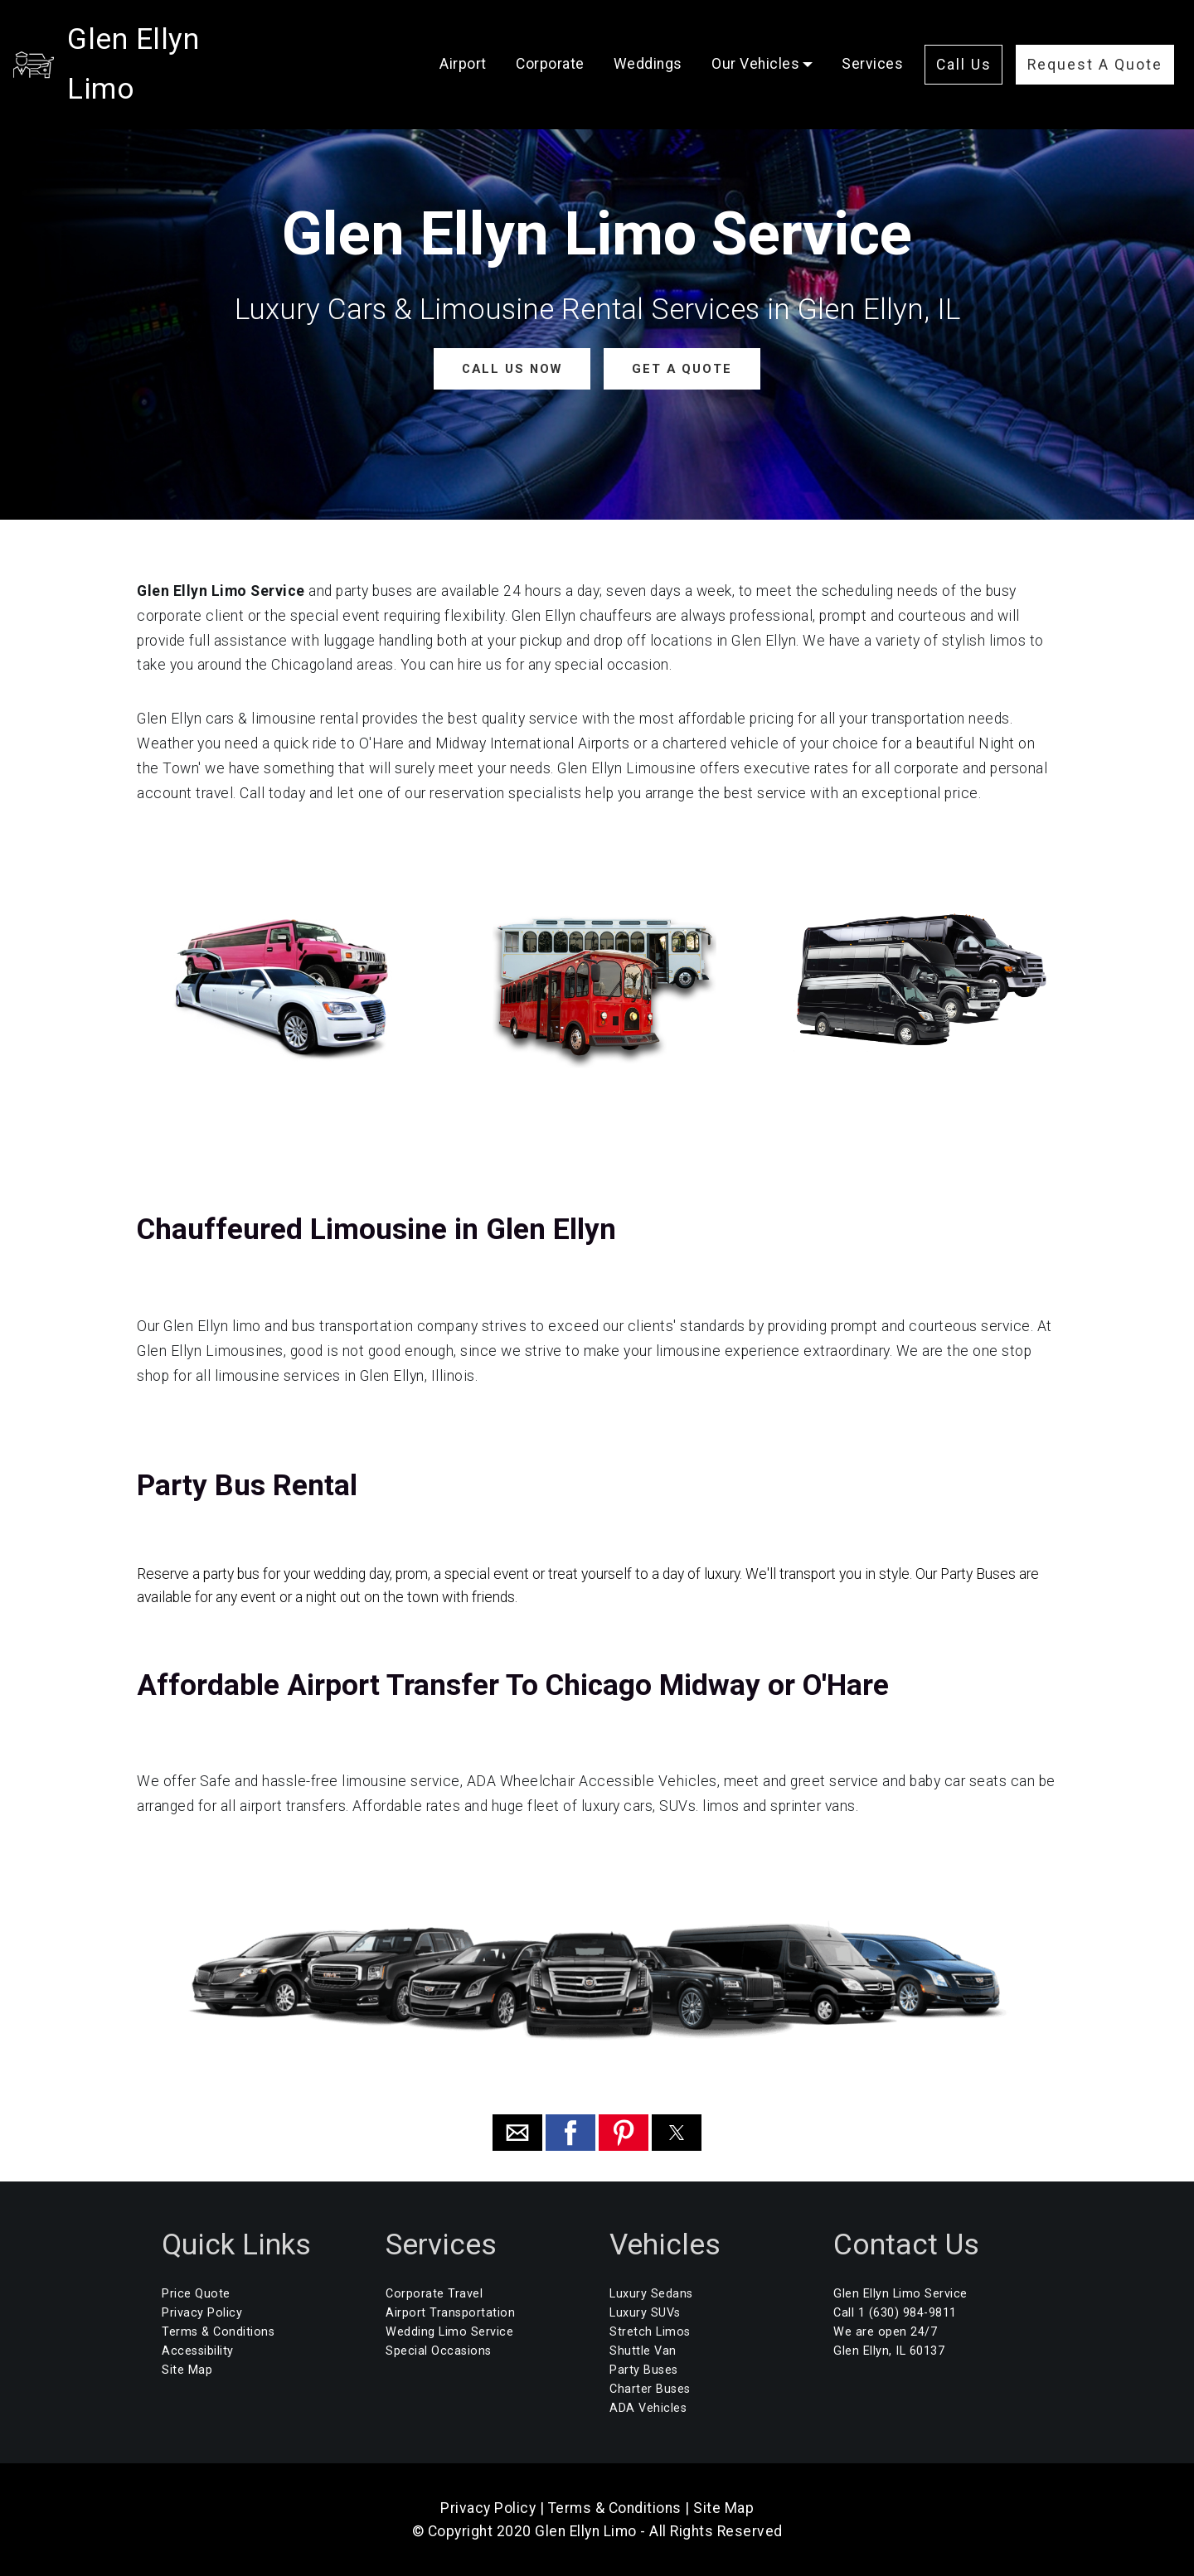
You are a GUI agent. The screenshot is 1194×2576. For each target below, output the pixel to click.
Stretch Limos (650, 2331)
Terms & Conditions (218, 2331)
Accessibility (198, 2350)
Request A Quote (1094, 39)
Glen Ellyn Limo (170, 39)
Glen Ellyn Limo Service (900, 2293)
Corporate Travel (434, 2293)
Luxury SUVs (645, 2312)
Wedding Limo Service (449, 2331)
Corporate (550, 39)
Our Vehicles (755, 39)
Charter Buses (650, 2388)
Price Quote (196, 2293)
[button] (517, 2132)
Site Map (187, 2369)
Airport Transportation (450, 2312)
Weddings (648, 39)
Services (872, 39)
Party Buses (643, 2369)
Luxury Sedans (651, 2293)
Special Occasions (439, 2350)
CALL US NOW (512, 368)
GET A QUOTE (680, 368)
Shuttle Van (643, 2350)
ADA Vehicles (648, 2407)
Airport (463, 39)
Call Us (964, 39)
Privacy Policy (202, 2312)
